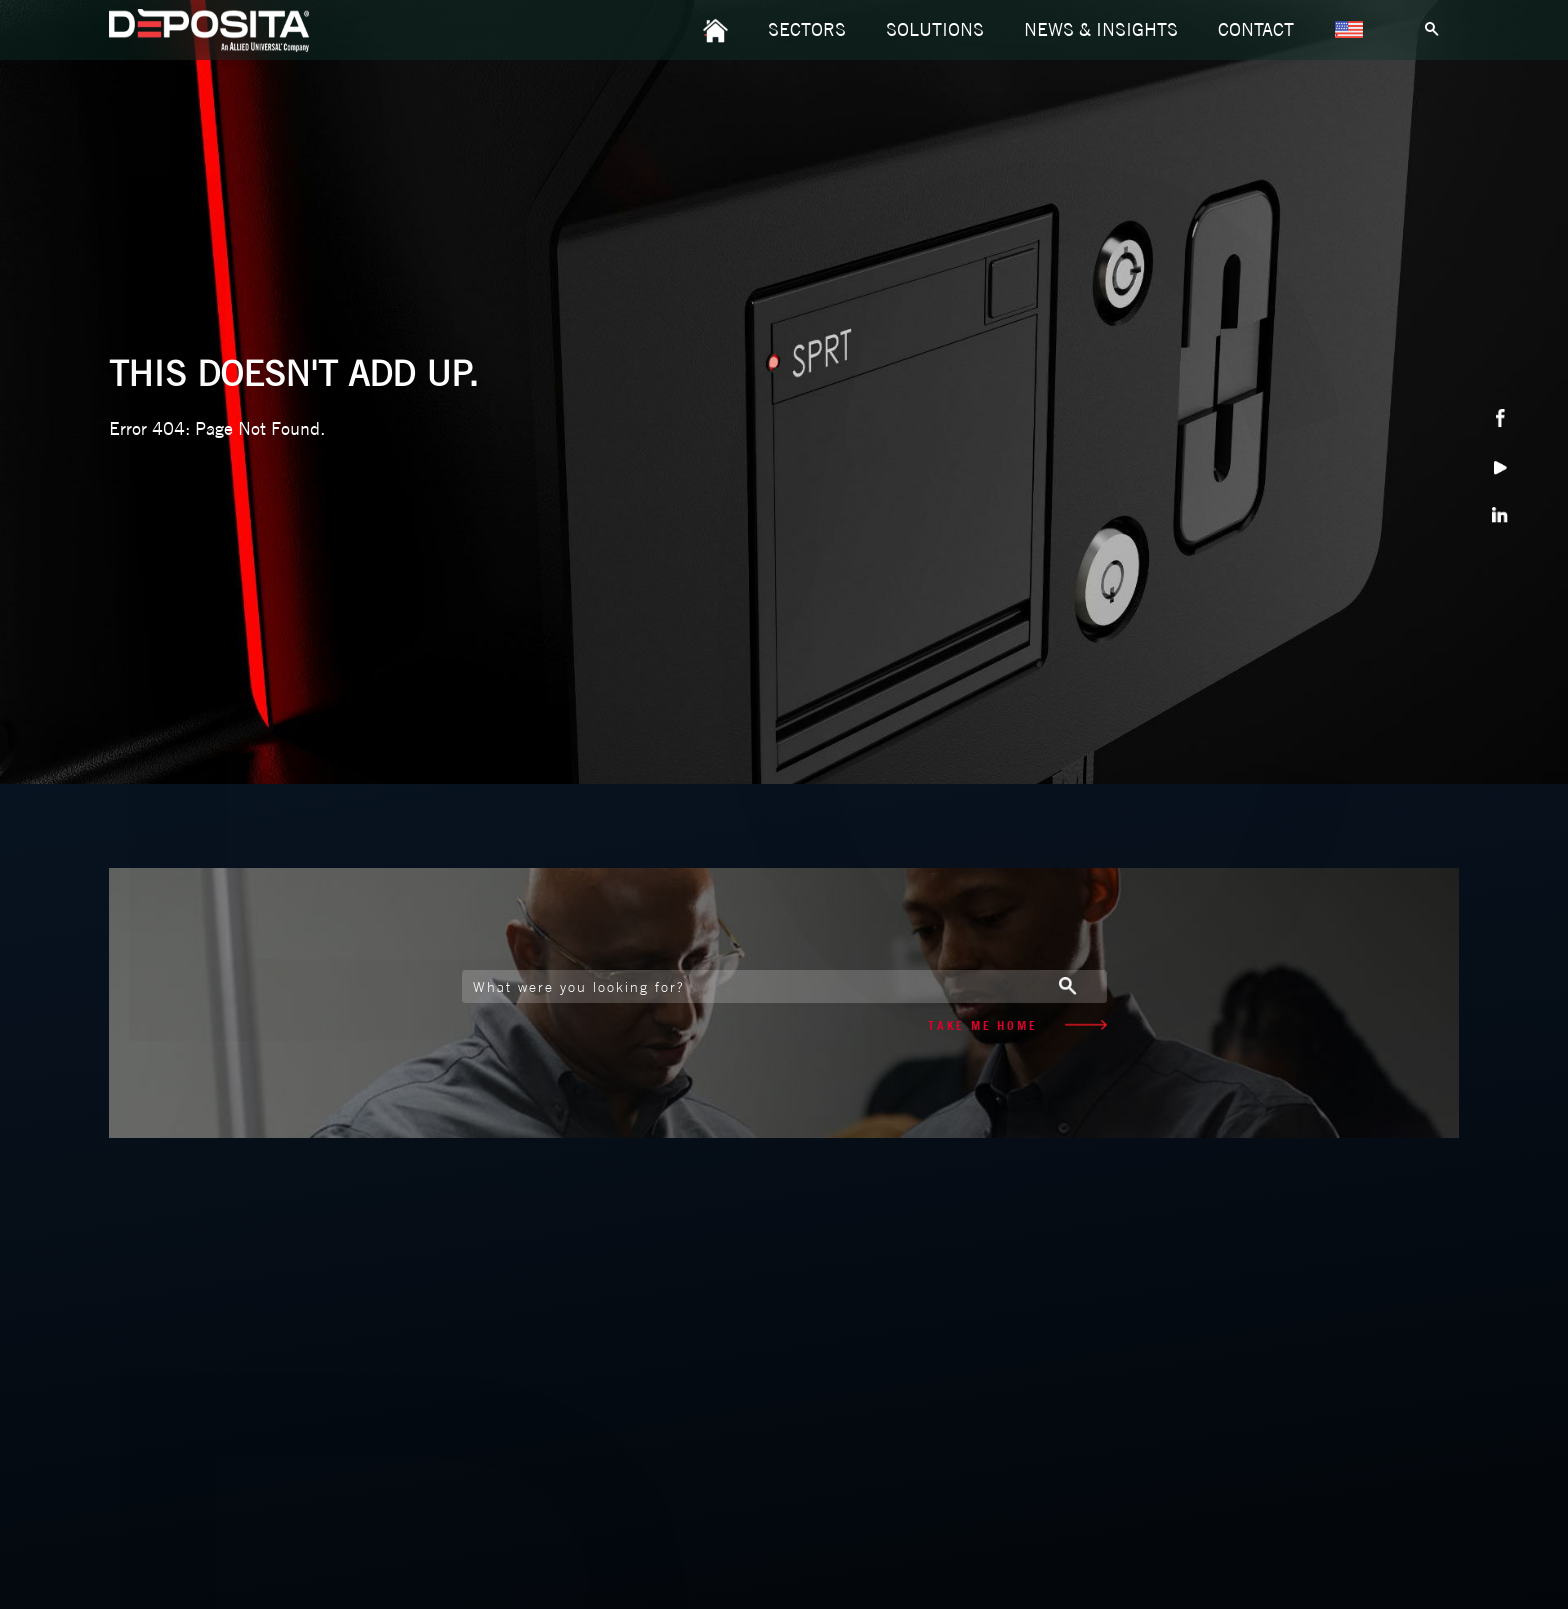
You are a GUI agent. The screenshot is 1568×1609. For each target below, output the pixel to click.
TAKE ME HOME (1017, 1025)
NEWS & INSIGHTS (1101, 29)
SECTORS (807, 29)
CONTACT (1256, 29)
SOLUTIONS (935, 29)
